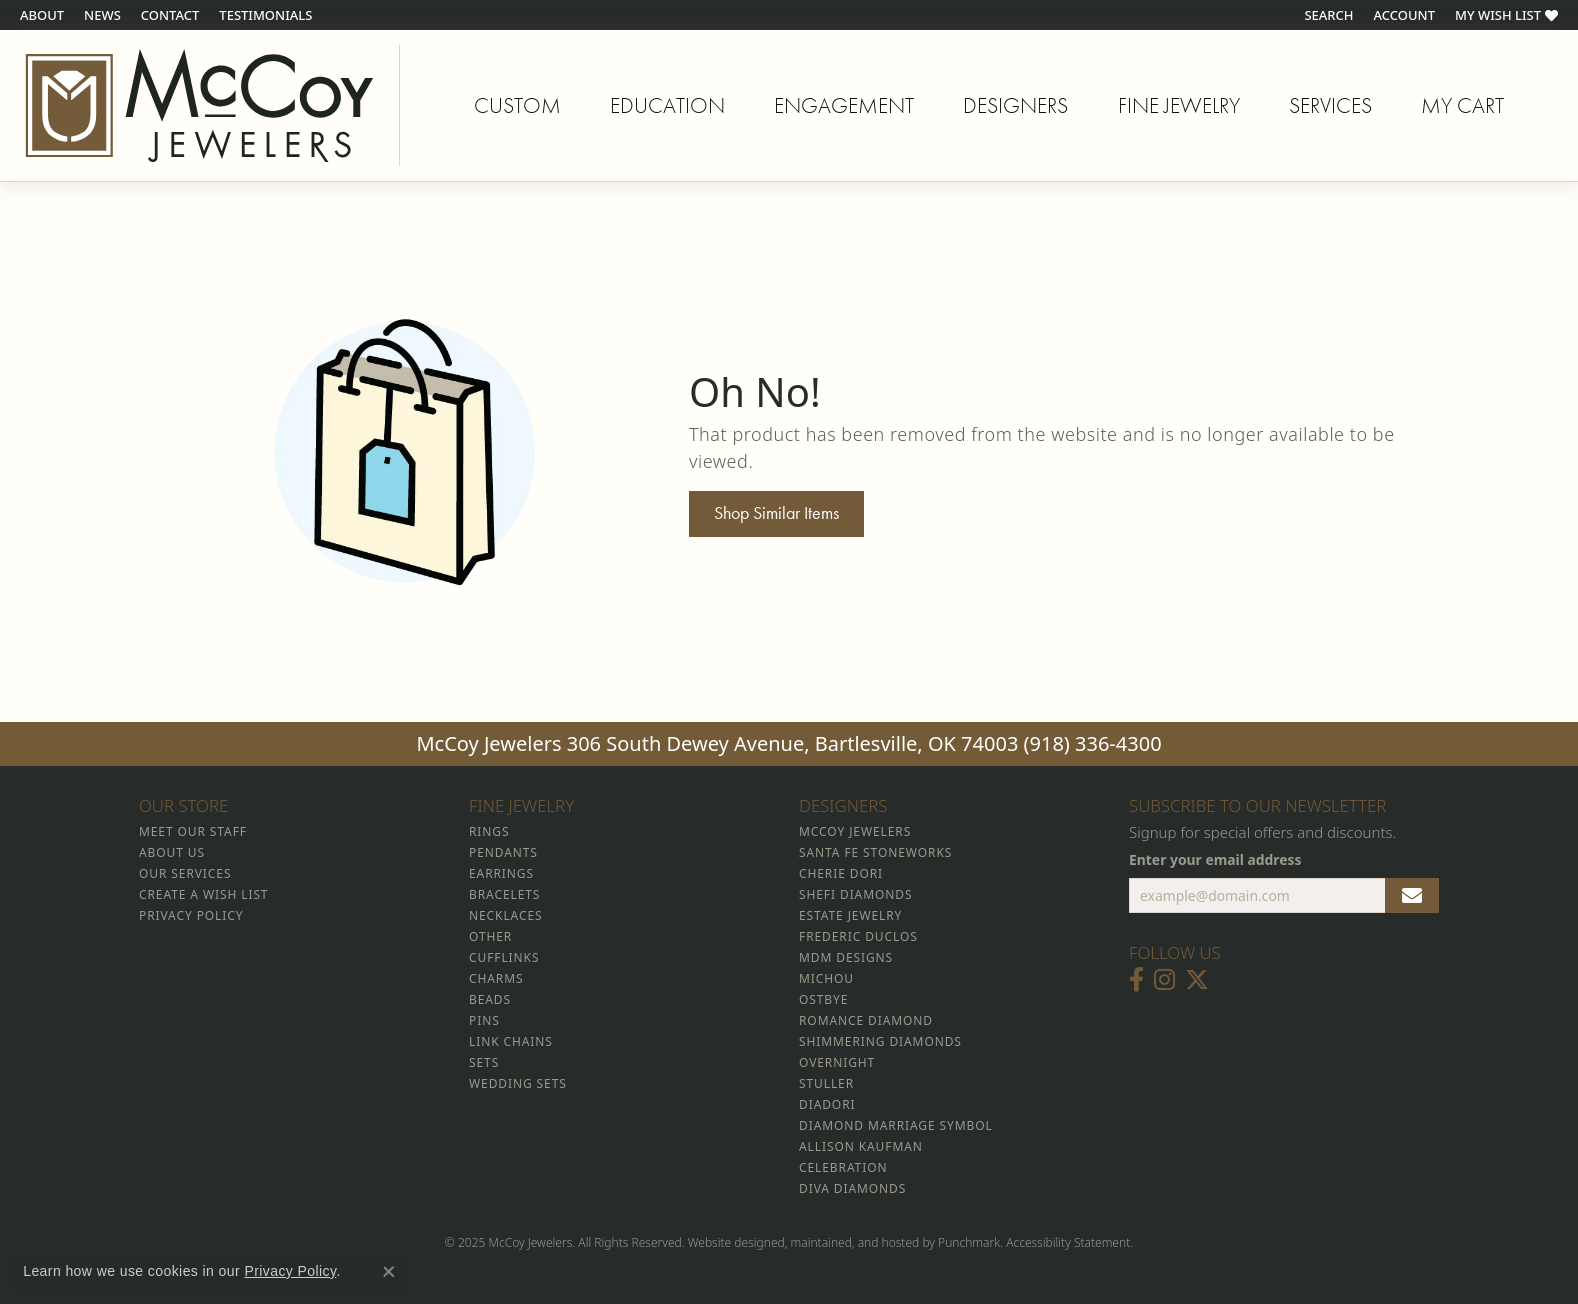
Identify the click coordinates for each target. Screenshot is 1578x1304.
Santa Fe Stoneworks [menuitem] (875, 853)
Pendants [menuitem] (503, 853)
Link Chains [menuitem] (511, 1042)
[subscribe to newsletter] (1412, 896)
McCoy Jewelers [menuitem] (855, 832)
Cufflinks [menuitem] (504, 958)
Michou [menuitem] (826, 979)
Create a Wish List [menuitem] (203, 895)
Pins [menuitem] (484, 1021)
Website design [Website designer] (729, 1243)
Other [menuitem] (490, 937)
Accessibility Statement (1068, 1243)
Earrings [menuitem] (501, 874)
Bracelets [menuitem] (504, 895)
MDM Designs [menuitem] (846, 958)
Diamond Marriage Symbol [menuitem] (896, 1126)
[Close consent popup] (389, 1272)
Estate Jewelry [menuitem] (850, 916)
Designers (1015, 105)
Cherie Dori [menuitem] (841, 874)
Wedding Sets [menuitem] (518, 1084)
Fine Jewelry (1179, 105)
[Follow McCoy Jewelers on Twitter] (1197, 981)
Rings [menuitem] (489, 832)
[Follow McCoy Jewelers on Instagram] (1164, 981)
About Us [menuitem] (172, 853)
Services (1330, 105)
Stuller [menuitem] (826, 1084)
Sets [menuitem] (484, 1063)
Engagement (844, 105)
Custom (517, 105)
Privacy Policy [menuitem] (191, 916)
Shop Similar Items (776, 513)
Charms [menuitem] (496, 979)
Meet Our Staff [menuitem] (193, 832)
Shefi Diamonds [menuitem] (855, 895)
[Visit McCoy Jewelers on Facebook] (1136, 981)
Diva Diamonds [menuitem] (852, 1189)
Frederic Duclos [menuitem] (858, 937)
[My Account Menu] (1404, 15)
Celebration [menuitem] (843, 1168)
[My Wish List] (1506, 15)
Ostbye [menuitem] (823, 1000)
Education (667, 105)
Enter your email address (1215, 860)
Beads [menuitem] (490, 1000)
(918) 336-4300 (1093, 743)
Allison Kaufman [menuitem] (861, 1147)
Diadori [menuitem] (827, 1105)
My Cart (1462, 109)
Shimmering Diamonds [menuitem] (880, 1042)
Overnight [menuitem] (837, 1063)
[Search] (1328, 15)
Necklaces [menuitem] (505, 916)
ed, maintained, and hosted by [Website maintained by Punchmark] (854, 1243)
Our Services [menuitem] (185, 874)
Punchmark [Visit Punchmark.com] (969, 1243)
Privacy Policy (290, 1271)
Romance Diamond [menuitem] (866, 1021)
